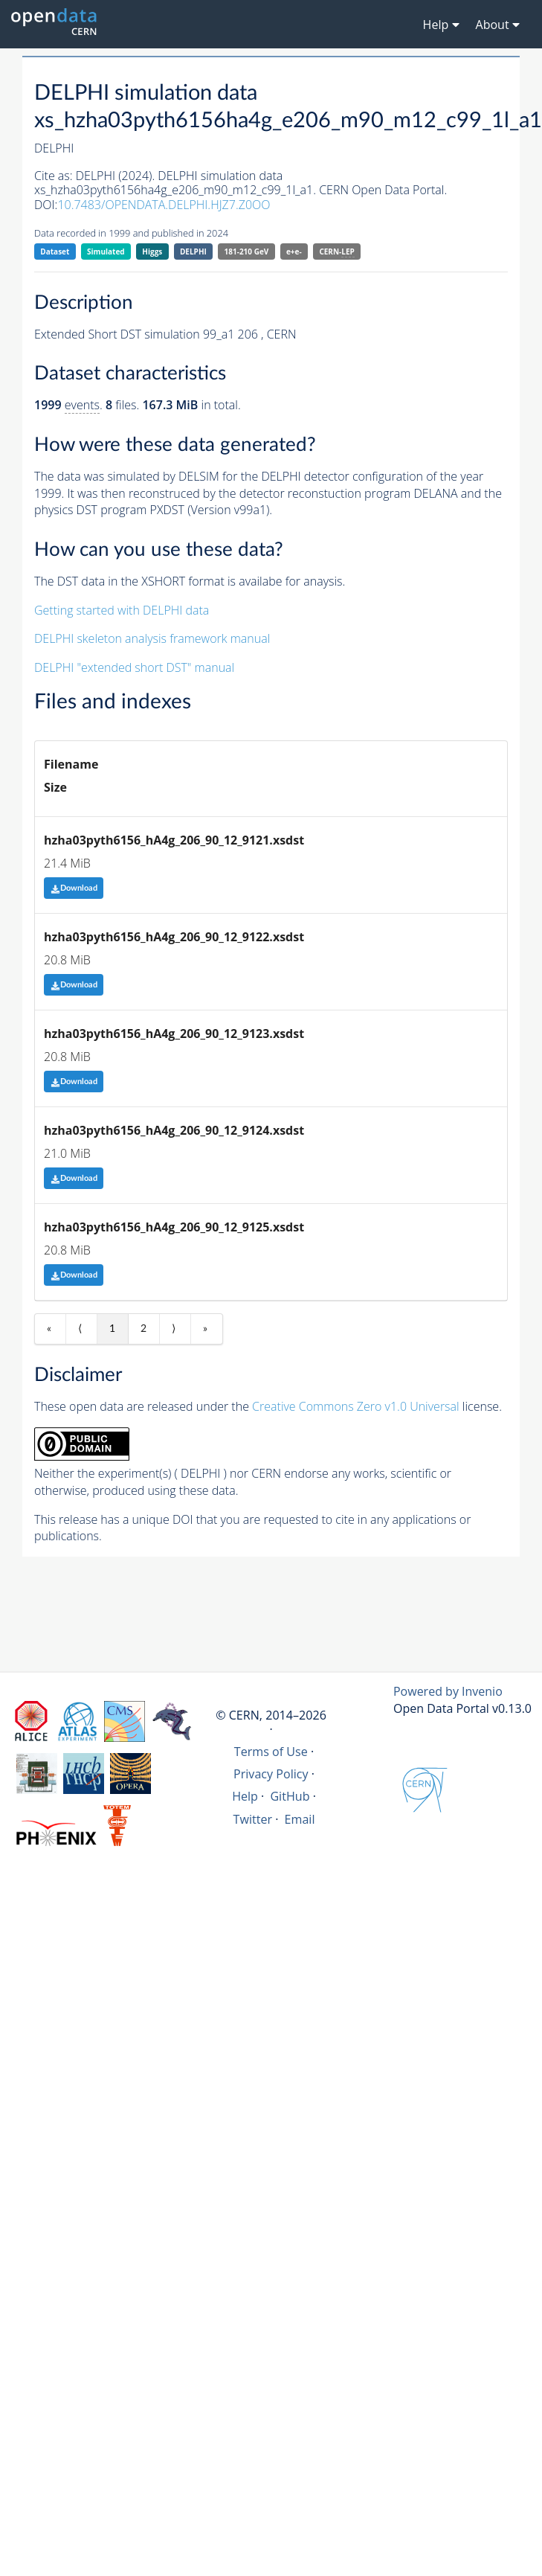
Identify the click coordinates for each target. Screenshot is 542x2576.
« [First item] (49, 1329)
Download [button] (74, 888)
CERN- (336, 251)
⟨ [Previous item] (80, 1329)
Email (300, 1819)
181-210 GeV (247, 251)
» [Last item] (205, 1329)
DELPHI (193, 251)
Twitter (253, 1819)
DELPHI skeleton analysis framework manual (152, 638)
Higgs (152, 251)
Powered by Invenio (448, 1691)
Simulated (106, 251)
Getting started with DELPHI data (121, 610)
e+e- (294, 251)
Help (245, 1796)
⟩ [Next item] (173, 1329)
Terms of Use (271, 1751)
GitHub (289, 1796)
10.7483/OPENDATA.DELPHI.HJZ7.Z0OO (163, 204)
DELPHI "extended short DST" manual (134, 667)
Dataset (54, 251)
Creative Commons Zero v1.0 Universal (355, 1406)
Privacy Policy (271, 1774)
